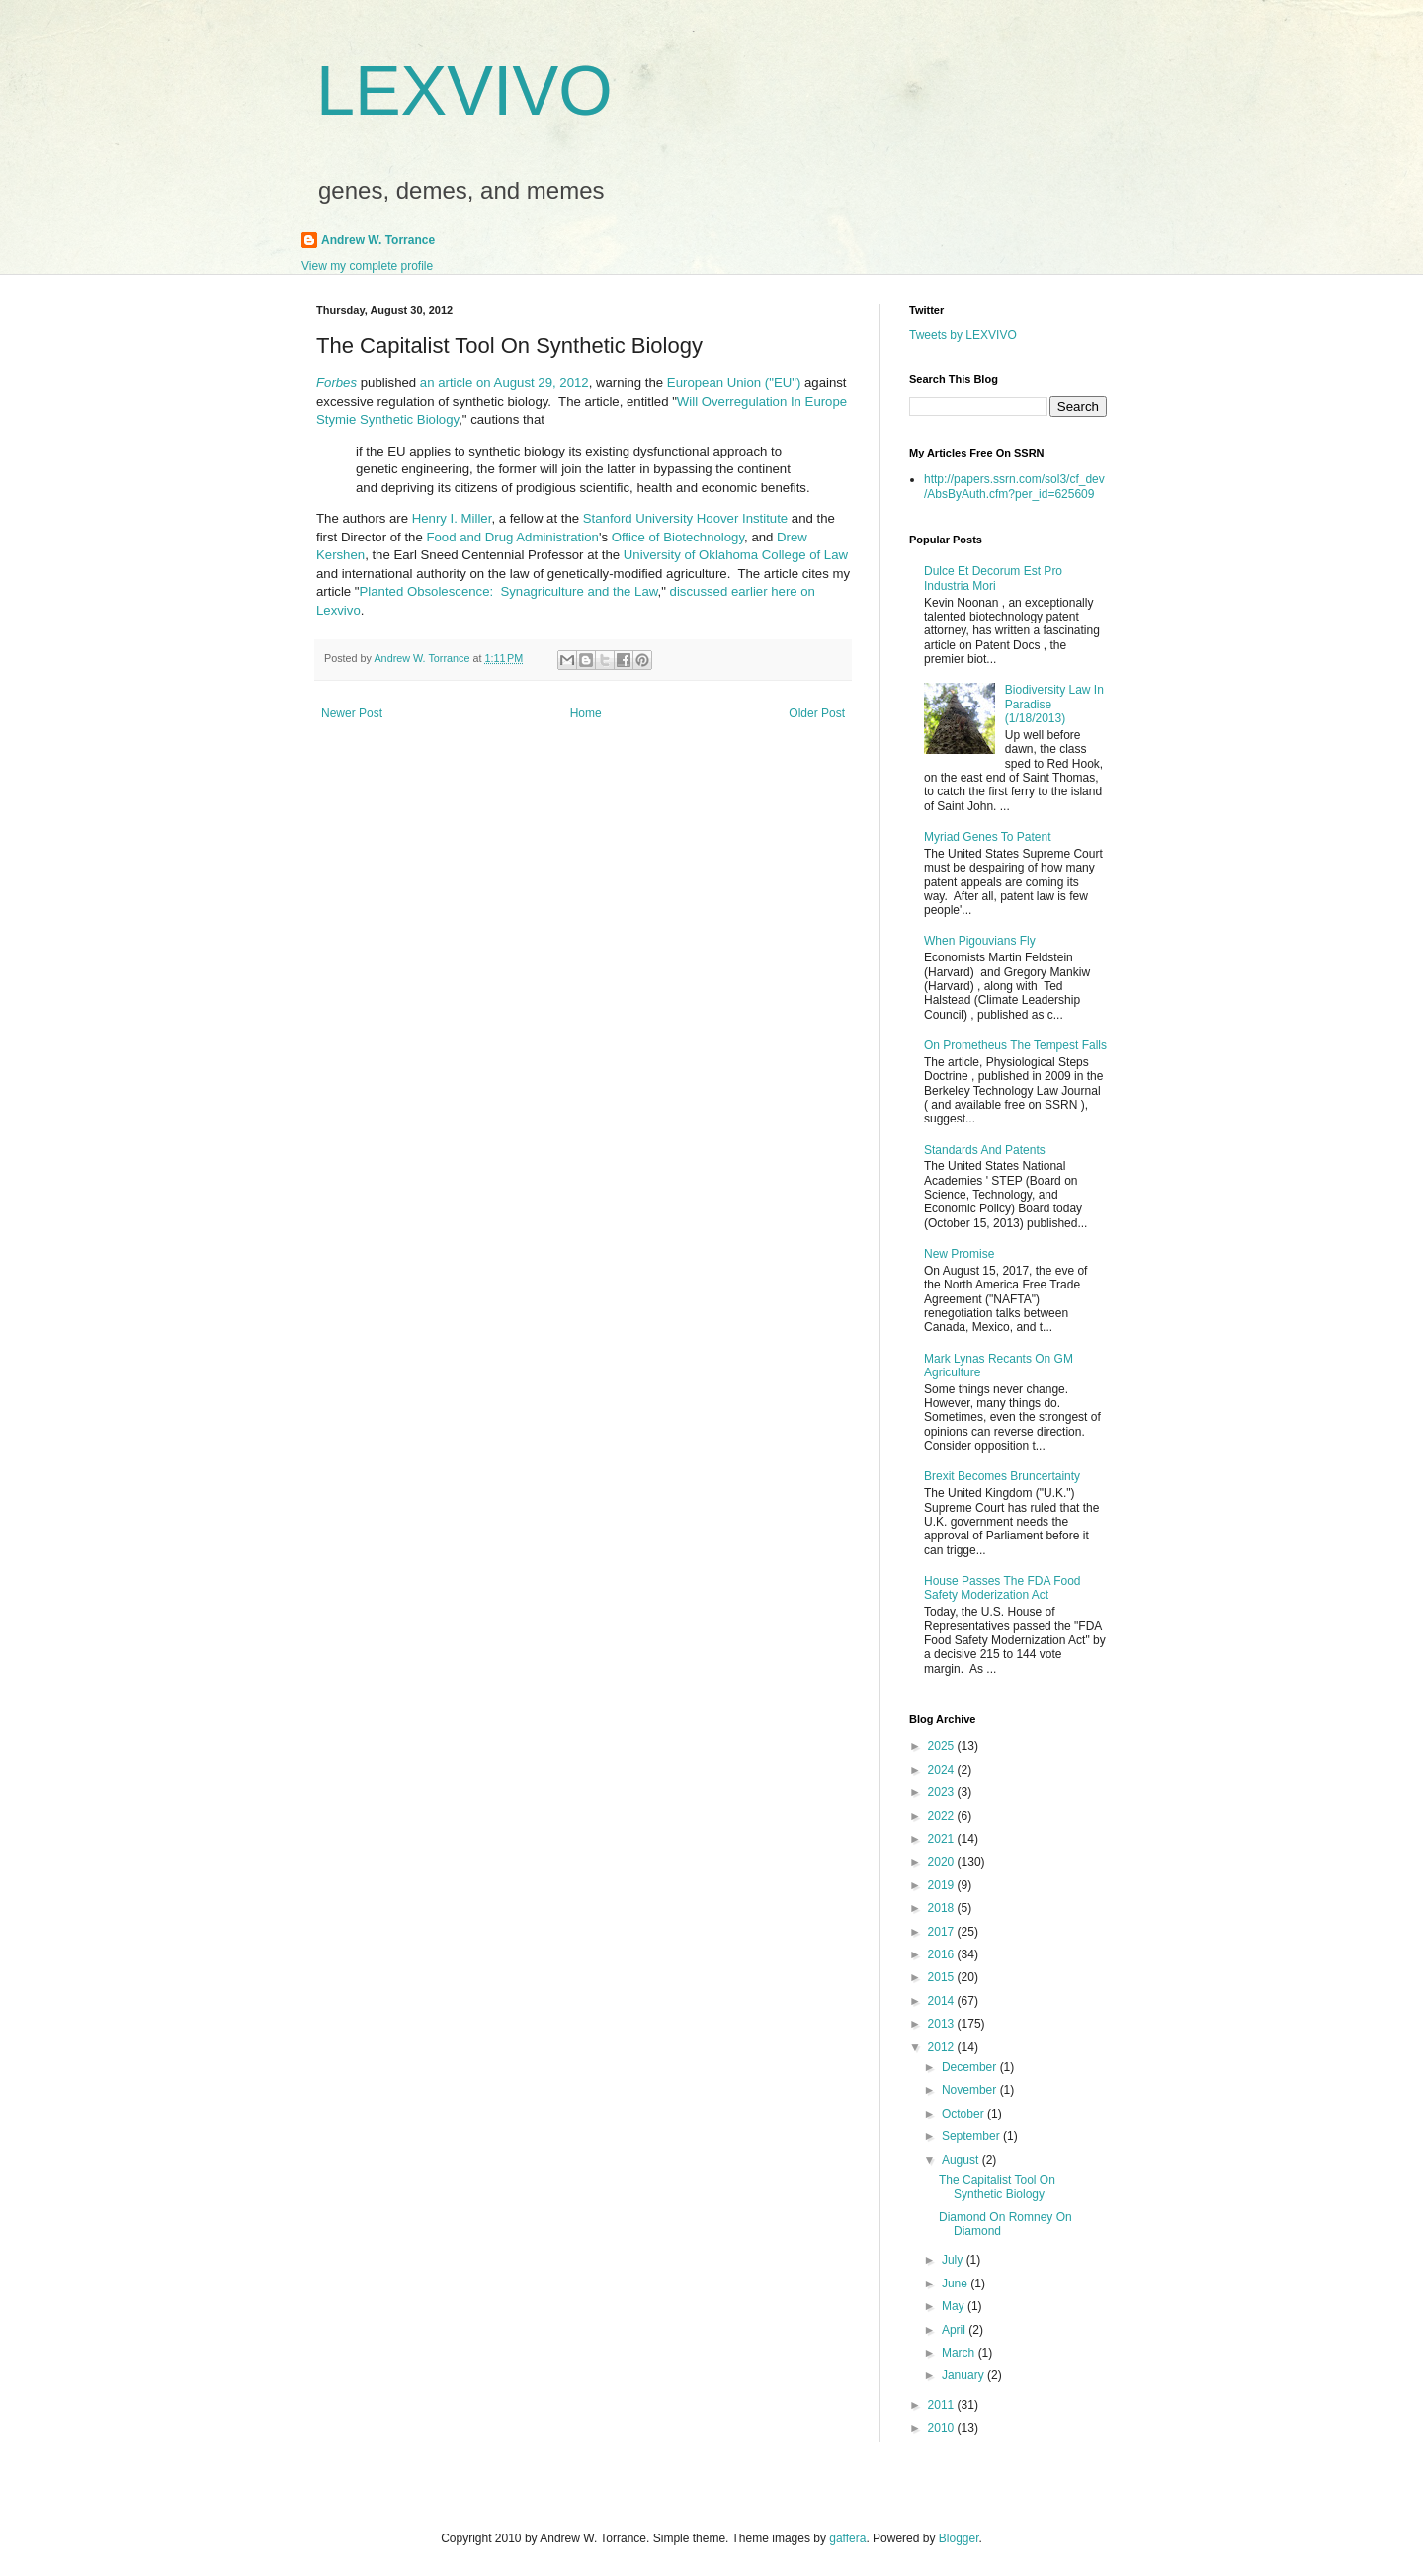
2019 (943, 1885)
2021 (943, 1839)
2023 (943, 1792)
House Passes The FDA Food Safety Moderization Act (1002, 1588)
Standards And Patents (985, 1150)
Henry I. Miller (452, 518)
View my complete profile (367, 266)
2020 (943, 1862)
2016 (943, 1954)
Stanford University (638, 518)
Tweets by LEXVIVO (963, 335)
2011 (943, 2405)
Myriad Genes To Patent (987, 837)
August (962, 2160)
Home (586, 713)
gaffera (847, 2538)
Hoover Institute (742, 518)
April (955, 2330)
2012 (943, 2047)
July (954, 2260)
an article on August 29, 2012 (504, 382)
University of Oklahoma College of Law (736, 554)
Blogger (959, 2538)
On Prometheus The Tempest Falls (1015, 1045)
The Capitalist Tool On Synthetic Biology (997, 2187)
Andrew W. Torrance (378, 240)
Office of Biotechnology (678, 537)
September (972, 2136)
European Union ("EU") (733, 382)
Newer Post (351, 713)
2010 (943, 2428)
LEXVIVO (464, 90)
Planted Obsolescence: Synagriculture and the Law (509, 591)
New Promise (959, 1254)
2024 (943, 1770)
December (971, 2067)
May (954, 2306)
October (964, 2113)
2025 (943, 1746)
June (956, 2283)
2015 (943, 1977)
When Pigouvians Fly (980, 941)
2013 (943, 2024)
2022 (943, 1816)
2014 (943, 2001)
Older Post (817, 713)
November (971, 2090)
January (964, 2375)
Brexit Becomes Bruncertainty (1002, 1476)
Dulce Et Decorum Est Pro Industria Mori (993, 578)
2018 (943, 1908)
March (960, 2353)
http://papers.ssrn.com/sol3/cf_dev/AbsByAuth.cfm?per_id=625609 (1014, 486)
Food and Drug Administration (512, 537)
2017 (943, 1932)
